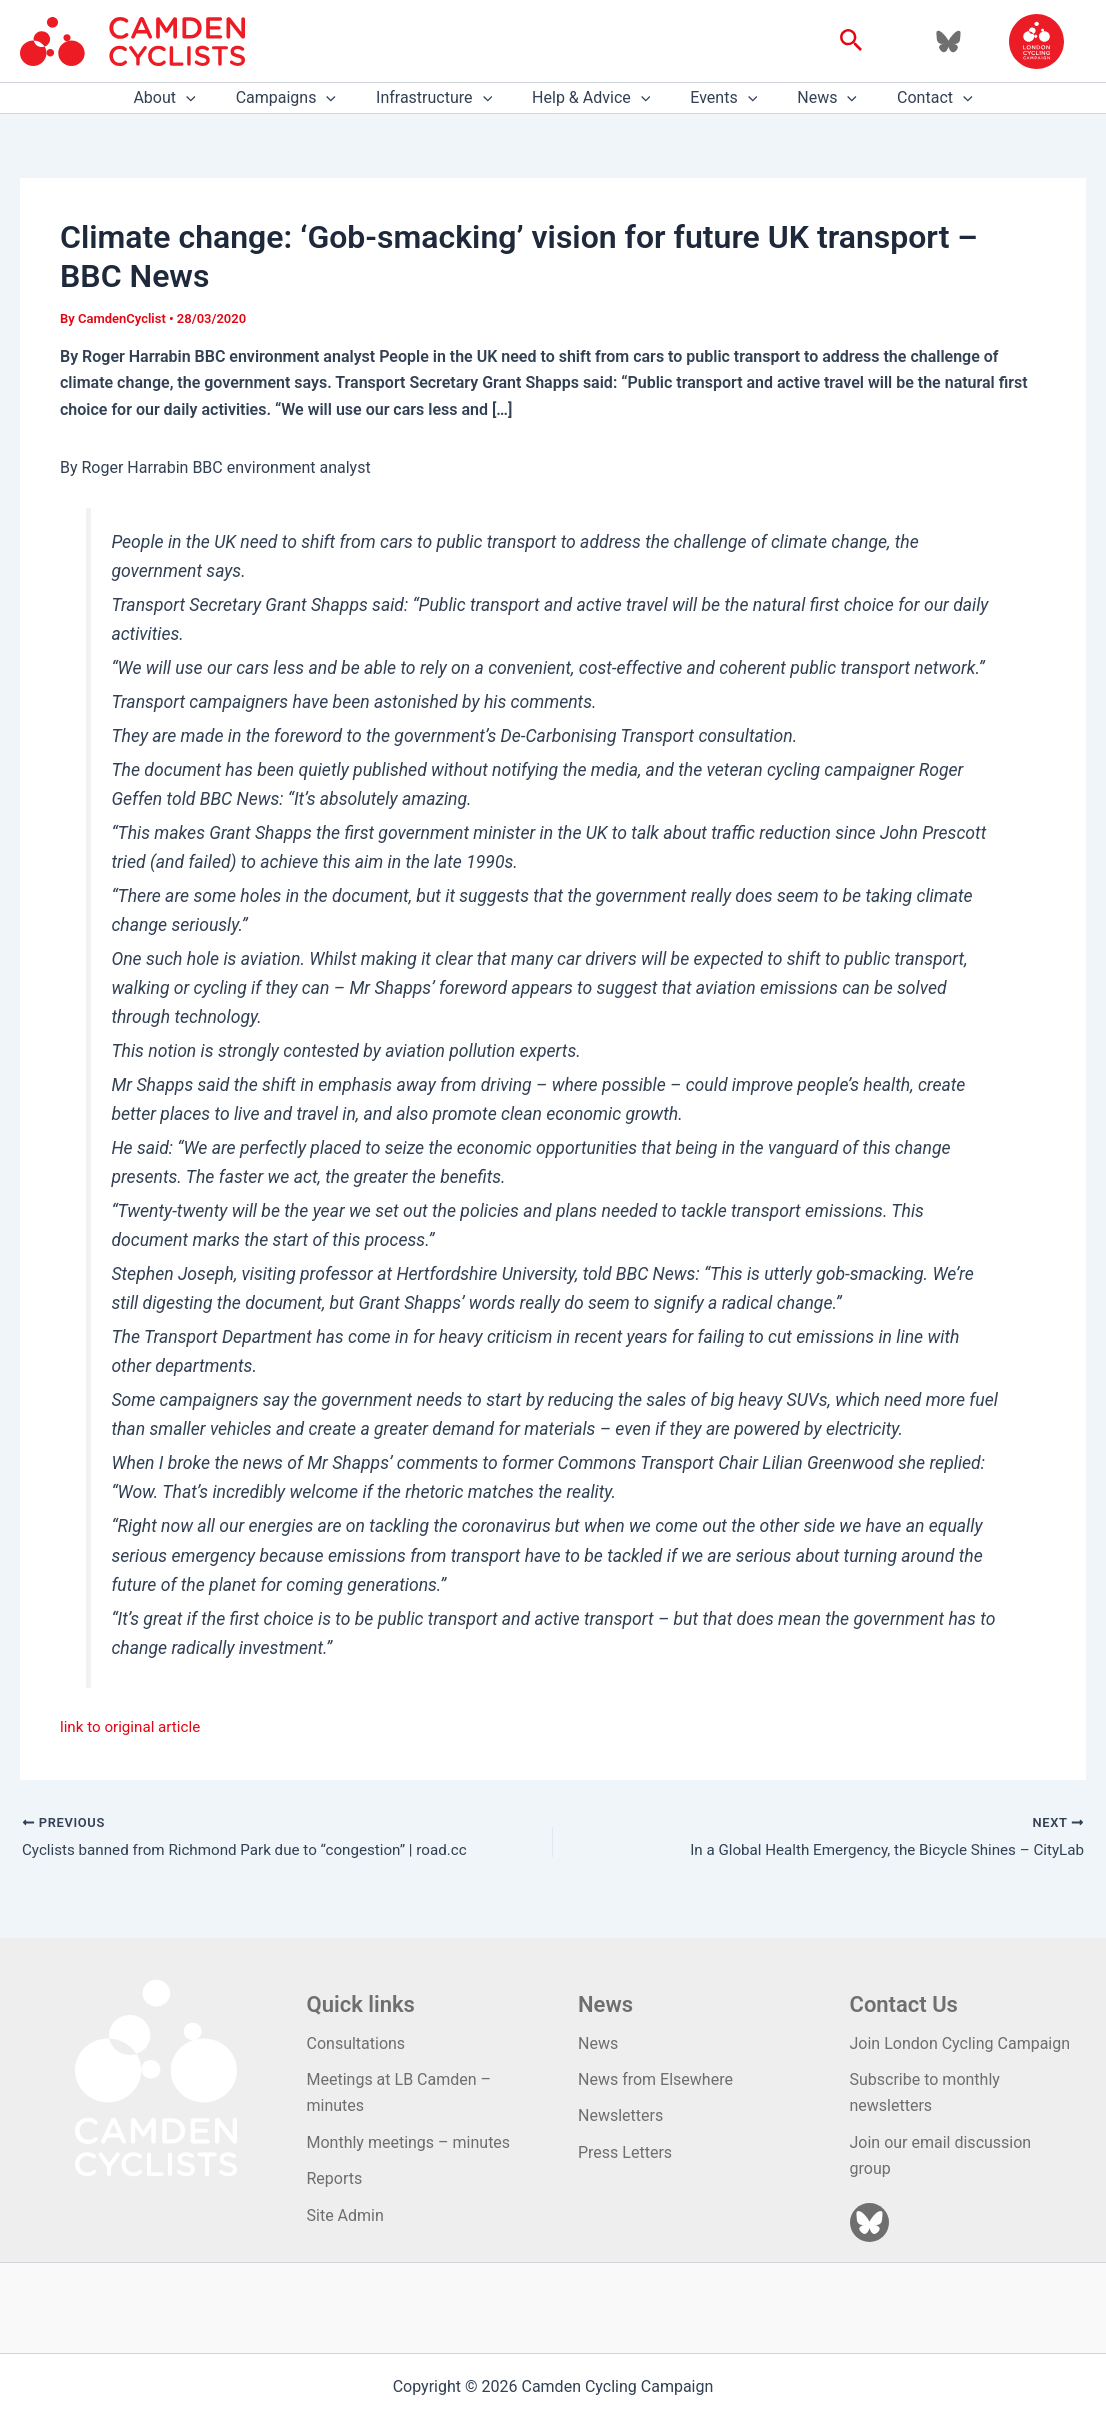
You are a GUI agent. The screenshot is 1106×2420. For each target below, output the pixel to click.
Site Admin (345, 2215)
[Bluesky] (948, 41)
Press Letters (625, 2152)
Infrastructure (442, 98)
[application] (210, 98)
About (188, 98)
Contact (911, 98)
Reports (335, 2178)
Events (715, 98)
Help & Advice (591, 98)
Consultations (356, 2043)
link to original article (134, 1726)
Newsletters (620, 2115)
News (811, 98)
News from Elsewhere (655, 2079)
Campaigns (302, 98)
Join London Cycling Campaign (960, 2043)
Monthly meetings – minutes (409, 2142)
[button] (851, 41)
